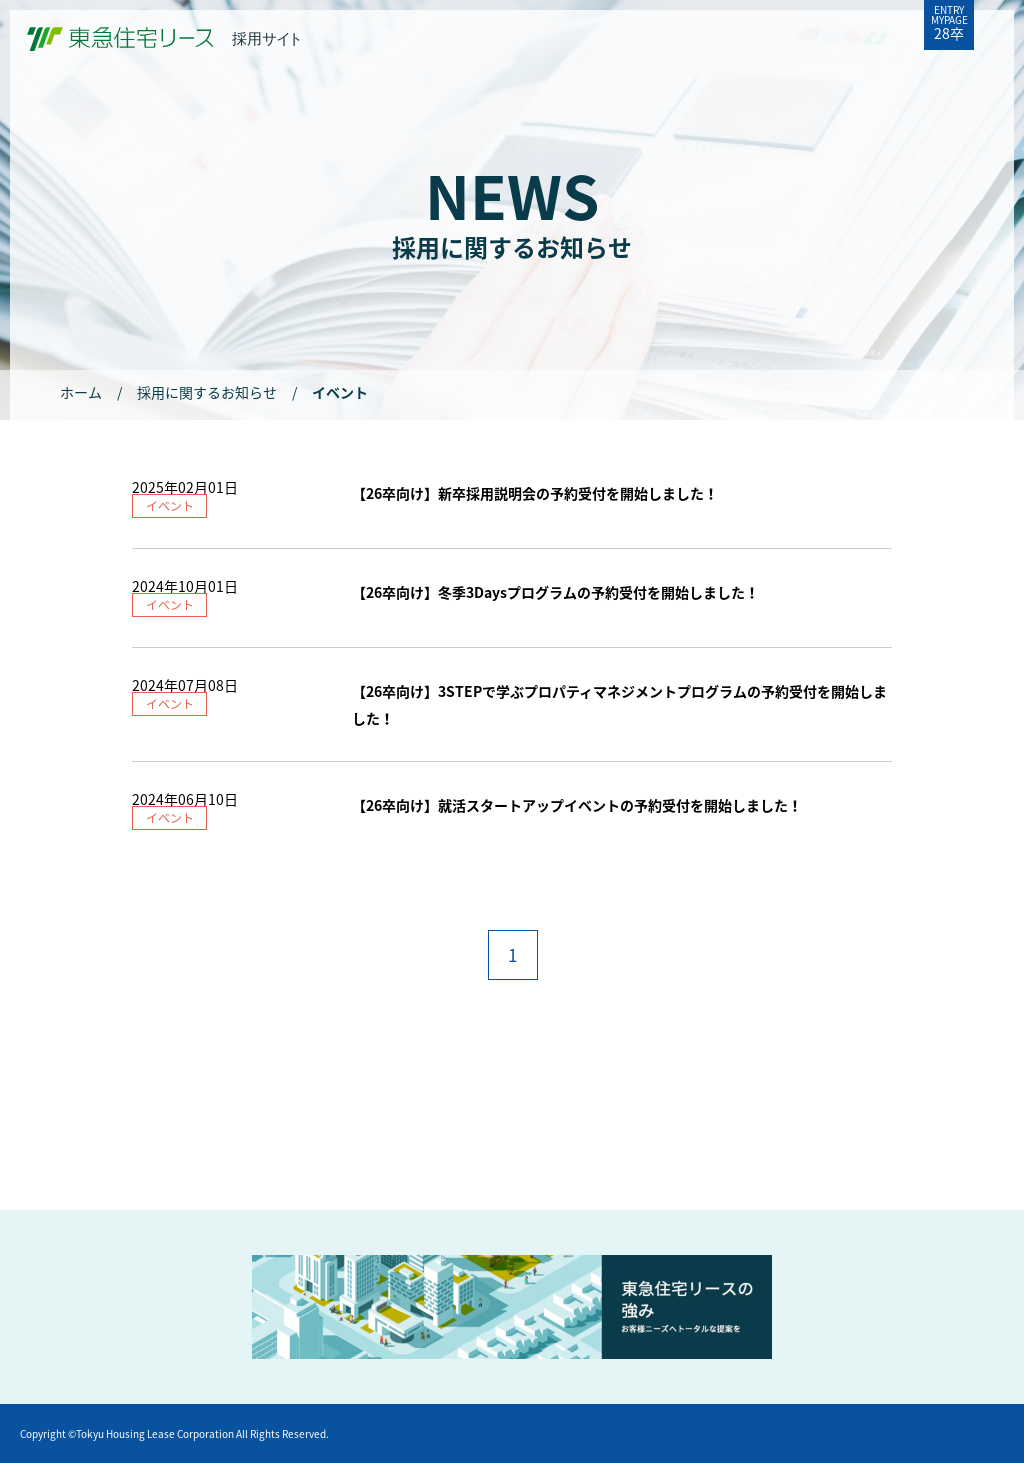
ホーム (81, 392)
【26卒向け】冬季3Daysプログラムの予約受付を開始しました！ (555, 592)
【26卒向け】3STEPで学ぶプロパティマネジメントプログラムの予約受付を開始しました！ (619, 704)
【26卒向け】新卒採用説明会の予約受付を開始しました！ (535, 493)
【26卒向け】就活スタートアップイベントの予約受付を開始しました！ (577, 805)
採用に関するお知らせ (207, 392)
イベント (170, 506)
